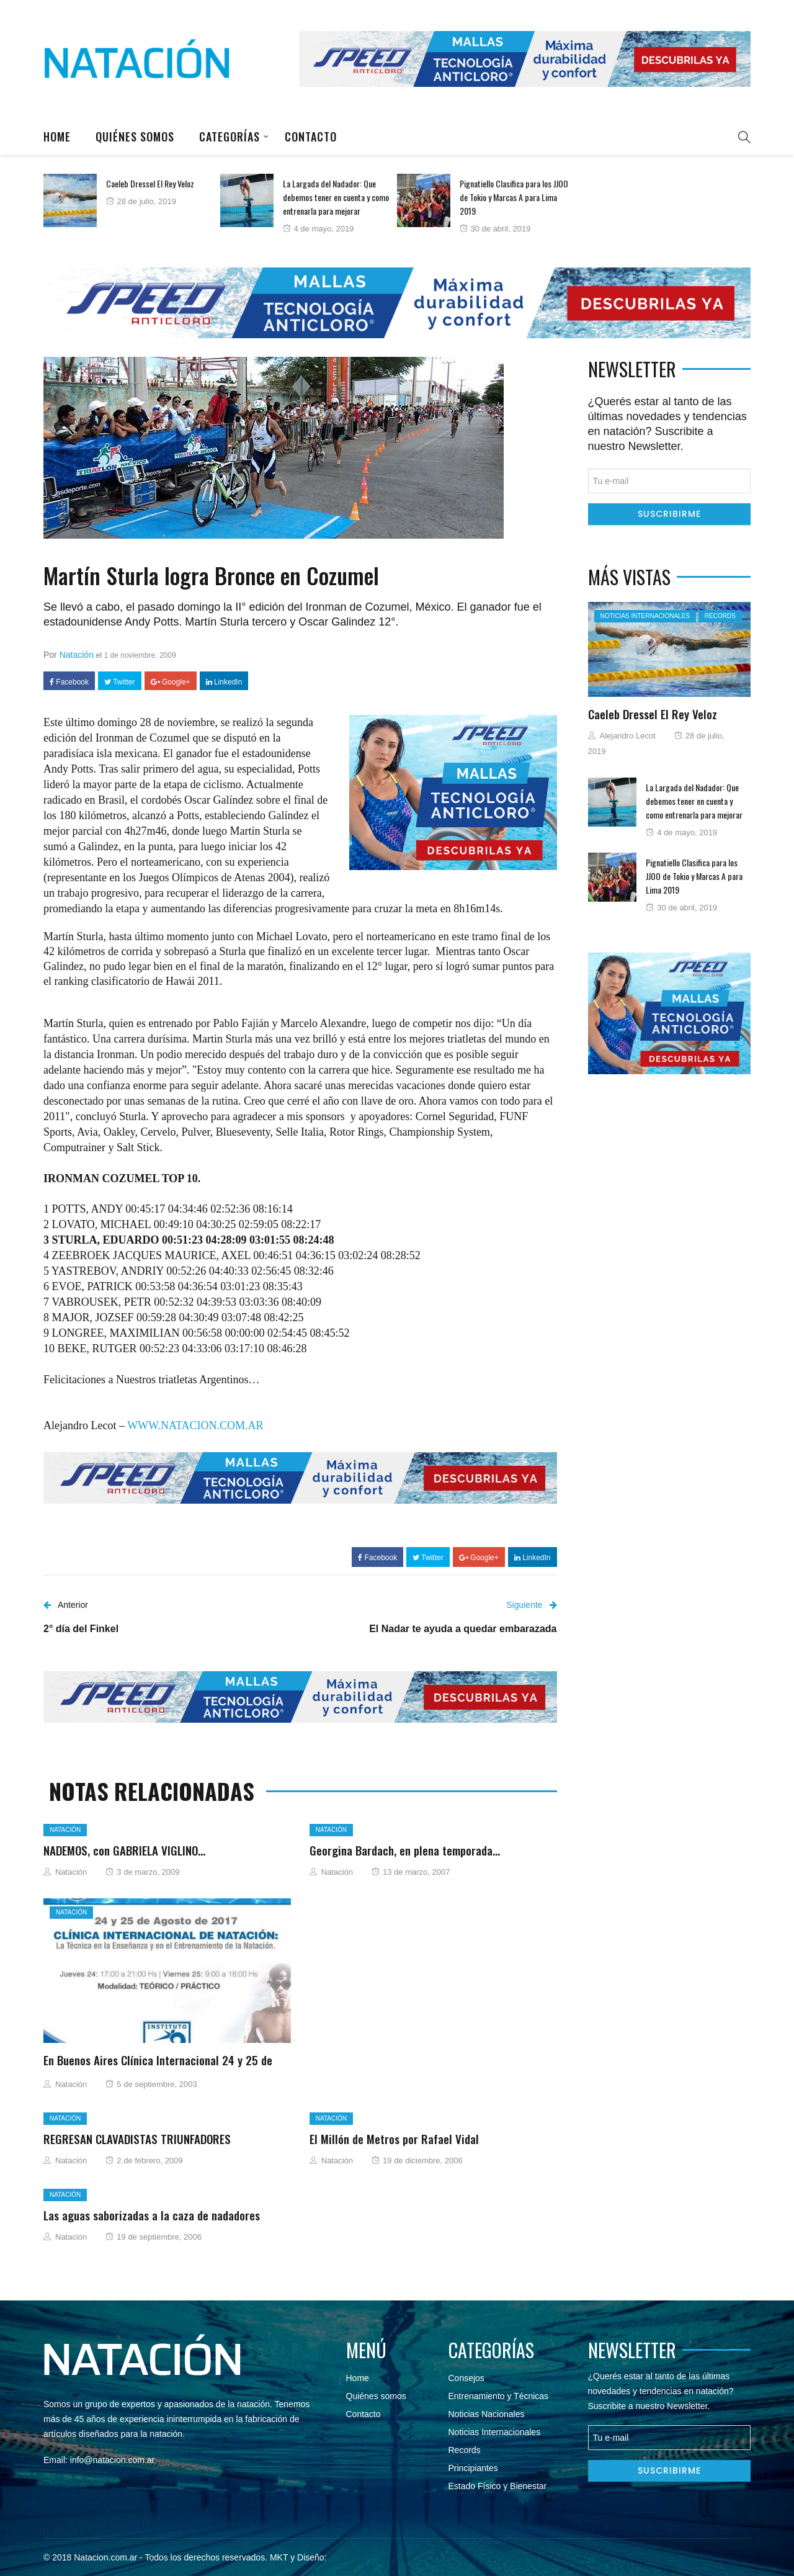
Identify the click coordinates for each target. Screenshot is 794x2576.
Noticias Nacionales (486, 2414)
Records (720, 616)
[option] (131, 200)
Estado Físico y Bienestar (497, 2486)
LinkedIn (224, 682)
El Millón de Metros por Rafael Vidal (394, 2138)
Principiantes (473, 2468)
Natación (77, 655)
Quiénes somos (135, 136)
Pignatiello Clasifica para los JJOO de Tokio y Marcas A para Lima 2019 (514, 197)
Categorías (229, 136)
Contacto (311, 136)
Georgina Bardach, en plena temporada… (405, 1850)
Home (57, 136)
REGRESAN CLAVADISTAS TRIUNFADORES (137, 2138)
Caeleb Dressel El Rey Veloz (150, 183)
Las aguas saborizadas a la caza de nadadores (151, 2215)
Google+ (170, 682)
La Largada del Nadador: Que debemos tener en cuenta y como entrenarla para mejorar (336, 197)
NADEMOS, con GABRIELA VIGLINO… (124, 1850)
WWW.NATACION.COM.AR (195, 1425)
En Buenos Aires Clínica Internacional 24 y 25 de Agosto (157, 2067)
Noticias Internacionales (645, 616)
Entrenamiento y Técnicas (498, 2396)
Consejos (466, 2378)
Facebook (69, 682)
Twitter (119, 682)
